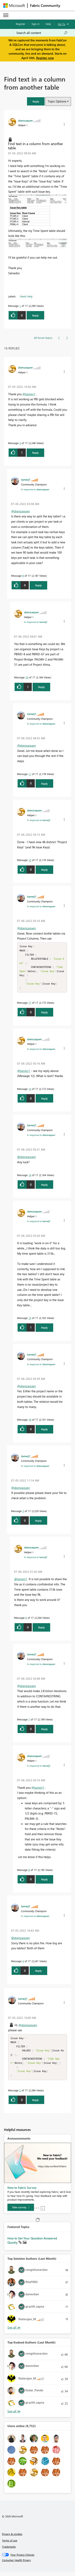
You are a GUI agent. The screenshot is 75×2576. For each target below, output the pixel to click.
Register (20, 24)
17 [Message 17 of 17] (29, 1004)
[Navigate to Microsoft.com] (14, 5)
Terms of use (9, 2544)
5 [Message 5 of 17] (23, 1513)
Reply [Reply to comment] (35, 452)
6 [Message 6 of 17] (26, 1620)
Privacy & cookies (12, 2538)
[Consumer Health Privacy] (37, 2564)
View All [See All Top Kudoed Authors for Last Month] (14, 2415)
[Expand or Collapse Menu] (6, 15)
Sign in (35, 24)
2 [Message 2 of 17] (20, 2094)
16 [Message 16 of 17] (29, 1421)
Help (48, 24)
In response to (35, 489)
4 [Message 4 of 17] (23, 1963)
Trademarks (9, 2550)
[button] (36, 101)
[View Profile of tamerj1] (25, 479)
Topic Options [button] (57, 101)
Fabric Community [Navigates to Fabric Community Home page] (45, 5)
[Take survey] (20, 2211)
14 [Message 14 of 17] (29, 1177)
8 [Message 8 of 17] (29, 1872)
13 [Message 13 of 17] (29, 1091)
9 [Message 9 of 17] (23, 575)
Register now (45, 58)
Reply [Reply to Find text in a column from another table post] (35, 315)
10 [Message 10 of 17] (26, 677)
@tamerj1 (28, 394)
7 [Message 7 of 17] (29, 1721)
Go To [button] (61, 24)
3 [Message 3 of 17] (20, 443)
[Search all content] (42, 33)
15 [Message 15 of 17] (29, 1320)
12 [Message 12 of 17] (29, 860)
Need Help (26, 296)
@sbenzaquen (20, 511)
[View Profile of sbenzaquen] (25, 120)
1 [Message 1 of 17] (20, 305)
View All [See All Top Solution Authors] (14, 2331)
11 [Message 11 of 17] (29, 774)
